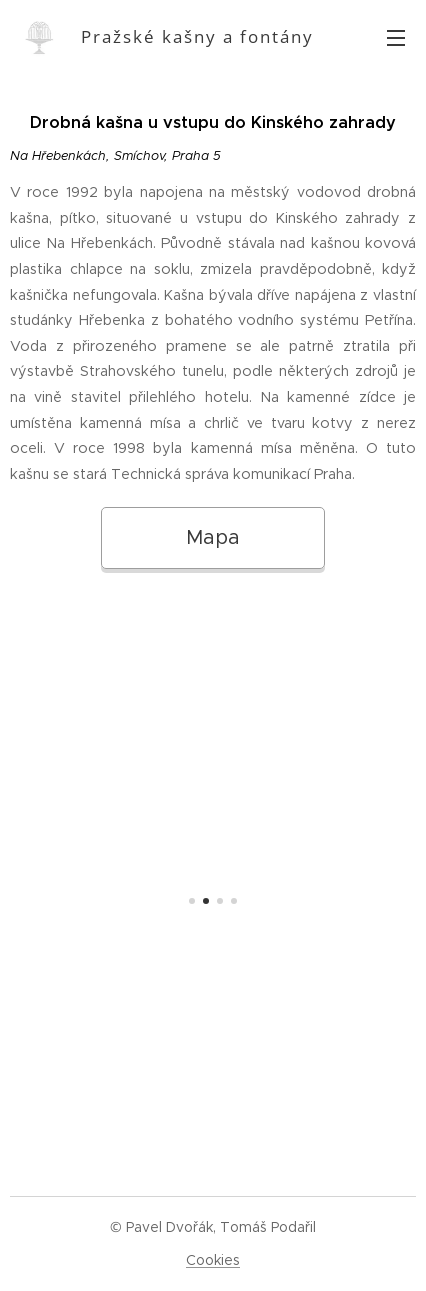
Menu (396, 38)
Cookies (213, 1260)
